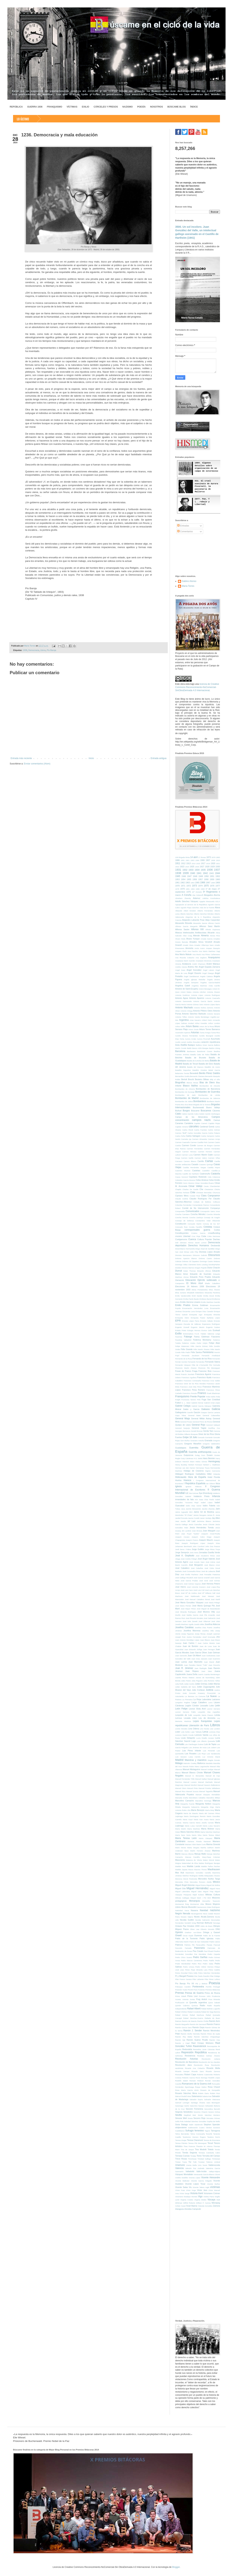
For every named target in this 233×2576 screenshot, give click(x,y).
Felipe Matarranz (182, 1346)
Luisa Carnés (194, 1757)
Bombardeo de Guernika (207, 1092)
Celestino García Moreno (185, 1180)
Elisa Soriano (180, 1293)
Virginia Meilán (200, 2200)
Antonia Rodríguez (212, 995)
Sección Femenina (194, 2109)
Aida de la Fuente (207, 908)
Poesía (214, 1983)
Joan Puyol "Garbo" (190, 1534)
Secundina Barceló (212, 2109)
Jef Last (191, 1521)
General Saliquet (213, 1425)
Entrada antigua (158, 758)
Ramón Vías (214, 2040)
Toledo (211, 2149)
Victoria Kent (196, 2193)
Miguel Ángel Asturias (185, 1885)
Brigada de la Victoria (202, 1105)
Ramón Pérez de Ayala (210, 2034)
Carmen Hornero (205, 1152)
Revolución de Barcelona (186, 2062)
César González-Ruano (204, 1183)
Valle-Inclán (201, 2171)
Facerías (178, 1337)
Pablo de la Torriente (186, 1938)
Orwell (178, 1935)
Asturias (195, 1032)
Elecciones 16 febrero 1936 (189, 1286)
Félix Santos (196, 1352)
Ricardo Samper (182, 2071)
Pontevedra (198, 1986)
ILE (186, 1493)
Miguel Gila (180, 1888)
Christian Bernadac (204, 1193)
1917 (203, 863)
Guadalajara (180, 1448)
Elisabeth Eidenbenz (195, 1293)
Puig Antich (201, 1999)
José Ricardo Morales (194, 1618)
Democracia (33, 650)
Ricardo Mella (213, 2068)
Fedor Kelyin (202, 1343)
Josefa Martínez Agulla (184, 1624)
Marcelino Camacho (184, 1800)
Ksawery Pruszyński (207, 1693)
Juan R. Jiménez (184, 1668)
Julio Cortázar (198, 1690)
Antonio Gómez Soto (194, 1004)
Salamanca (197, 2096)
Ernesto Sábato (206, 1321)
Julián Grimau (201, 1684)
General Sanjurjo (182, 1428)
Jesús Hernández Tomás (202, 1527)
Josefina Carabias (184, 1627)
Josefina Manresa (191, 1630)
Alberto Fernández (205, 911)
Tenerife (209, 2134)
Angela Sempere (191, 983)
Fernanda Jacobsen (190, 1356)
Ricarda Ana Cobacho (195, 2068)
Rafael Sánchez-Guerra (193, 2018)
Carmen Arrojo (214, 1139)
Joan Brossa (197, 1531)
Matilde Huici (180, 1866)
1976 (212, 886)
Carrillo (200, 1161)
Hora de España (197, 1477)
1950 (206, 876)
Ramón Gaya (198, 2027)
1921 (218, 863)
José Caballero (182, 1568)
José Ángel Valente (206, 1559)
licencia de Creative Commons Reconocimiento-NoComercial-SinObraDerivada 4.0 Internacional (197, 687)
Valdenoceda (214, 2165)
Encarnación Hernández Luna (195, 1308)
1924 (187, 867)
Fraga (194, 1371)
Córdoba (208, 1227)
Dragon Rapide (201, 1268)
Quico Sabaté (214, 2003)
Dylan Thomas (189, 1271)
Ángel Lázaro (208, 970)
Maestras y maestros (196, 1760)
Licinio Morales (181, 1729)
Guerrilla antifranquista (200, 1452)
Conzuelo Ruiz (181, 1227)
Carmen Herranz (189, 1152)
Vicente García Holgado (201, 2181)
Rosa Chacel (214, 2087)
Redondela (187, 2049)
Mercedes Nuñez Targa (209, 1879)
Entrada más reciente (21, 758)
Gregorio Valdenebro (211, 1444)
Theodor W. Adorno (204, 2146)
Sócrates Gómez (213, 2118)
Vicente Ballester (182, 2181)
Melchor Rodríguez (190, 1876)
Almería (205, 935)
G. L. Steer (186, 1403)
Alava (217, 907)
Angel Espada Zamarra (209, 967)
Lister (177, 1732)
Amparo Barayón (213, 948)
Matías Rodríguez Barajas (209, 1863)
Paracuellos (200, 1945)
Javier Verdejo (205, 1518)
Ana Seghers (201, 958)
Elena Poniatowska (200, 1290)
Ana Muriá (196, 954)
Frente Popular (197, 1396)
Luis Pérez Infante (191, 1750)
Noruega (216, 1923)
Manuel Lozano (190, 1782)
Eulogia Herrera (193, 1330)
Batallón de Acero (212, 1067)
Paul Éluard (208, 1951)
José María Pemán (183, 1606)
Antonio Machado (184, 1007)
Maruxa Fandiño (192, 1857)
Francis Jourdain (187, 1374)
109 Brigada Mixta (182, 857)
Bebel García (214, 1070)
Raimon (178, 2021)
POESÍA (141, 106)
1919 (208, 863)
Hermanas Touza (203, 1468)
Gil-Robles (179, 1434)
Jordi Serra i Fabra (183, 1549)
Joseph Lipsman (213, 1634)
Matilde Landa (193, 1866)
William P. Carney (203, 2203)
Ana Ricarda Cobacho (184, 958)
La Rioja (197, 1699)
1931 (178, 869)
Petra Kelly (192, 1973)
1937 (217, 869)
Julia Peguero (197, 1681)
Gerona (217, 1431)
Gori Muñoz (185, 1441)
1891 (183, 860)
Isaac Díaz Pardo (206, 1499)
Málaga (178, 1763)
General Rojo (198, 1425)
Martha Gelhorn (207, 1848)
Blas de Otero (207, 1082)
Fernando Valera (212, 1362)
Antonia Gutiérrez (182, 995)
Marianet (207, 1841)
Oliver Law (194, 1929)
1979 (182, 889)
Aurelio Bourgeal (206, 1036)
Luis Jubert (211, 1747)
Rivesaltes (179, 2075)
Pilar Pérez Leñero (212, 1979)
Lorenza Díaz (214, 1732)
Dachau (216, 1239)
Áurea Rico (215, 1033)
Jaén (218, 1509)
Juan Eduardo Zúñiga (193, 1649)
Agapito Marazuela (207, 901)
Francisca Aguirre (203, 1374)
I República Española (194, 1483)
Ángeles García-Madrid (210, 983)
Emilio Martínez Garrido (210, 1302)
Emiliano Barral (205, 1299)
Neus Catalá (208, 1914)
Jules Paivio (186, 1681)
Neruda (186, 1913)
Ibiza (218, 1483)
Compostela (180, 1211)
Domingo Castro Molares (210, 1261)
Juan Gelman (214, 1652)
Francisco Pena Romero (193, 1390)
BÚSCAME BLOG (176, 106)
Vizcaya (211, 2199)
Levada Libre (190, 1718)
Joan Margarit (209, 1531)
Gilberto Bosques (191, 1434)
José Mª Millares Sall (206, 1593)
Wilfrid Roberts (189, 2203)
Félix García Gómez (199, 1346)
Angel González (194, 970)
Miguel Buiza (200, 1885)
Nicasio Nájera (187, 1917)
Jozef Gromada (208, 1637)
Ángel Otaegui (208, 973)
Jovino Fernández (194, 1637)
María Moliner (207, 1829)
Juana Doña (191, 1674)
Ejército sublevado (207, 1280)
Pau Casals (198, 1951)
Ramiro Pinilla (202, 2021)
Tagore (207, 2131)
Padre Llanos (214, 1942)
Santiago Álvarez (198, 2103)
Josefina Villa (208, 1631)
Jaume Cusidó (193, 1518)
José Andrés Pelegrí (189, 1559)
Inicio (91, 758)
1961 (177, 882)
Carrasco (178, 1161)
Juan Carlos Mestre (206, 1643)
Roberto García (188, 2078)
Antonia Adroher (199, 992)
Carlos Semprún (207, 1136)
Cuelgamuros (181, 1239)
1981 (188, 889)
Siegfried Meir (190, 2115)
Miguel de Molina (213, 1885)
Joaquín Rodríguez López (193, 1543)
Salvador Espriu (196, 2099)
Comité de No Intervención (195, 1208)
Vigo (200, 2196)
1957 (200, 879)
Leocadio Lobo (207, 1705)
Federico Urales (188, 1343)
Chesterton (208, 1189)
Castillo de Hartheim (190, 1174)
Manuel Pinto (192, 1788)
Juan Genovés (181, 1656)
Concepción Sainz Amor (210, 1211)
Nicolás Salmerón (202, 1920)
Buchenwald (198, 1107)
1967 (208, 882)
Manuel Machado (205, 1782)
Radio (202, 2005)
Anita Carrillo (214, 986)
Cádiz (178, 1113)
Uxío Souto (202, 2165)
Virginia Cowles (186, 2200)
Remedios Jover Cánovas (204, 2049)
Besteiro (198, 1079)
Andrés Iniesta (181, 967)
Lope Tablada (196, 1732)
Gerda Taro (208, 1431)
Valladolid (190, 2171)
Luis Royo (201, 1754)
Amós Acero (199, 948)
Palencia (179, 1945)
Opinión (179, 1932)
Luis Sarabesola (213, 1754)
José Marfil (215, 1599)
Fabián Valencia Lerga (210, 1334)
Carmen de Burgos (205, 1145)
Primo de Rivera (212, 1993)
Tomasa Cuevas (182, 2156)
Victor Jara (202, 2190)
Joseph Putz (180, 1637)
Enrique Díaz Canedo (204, 1311)
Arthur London (214, 1023)
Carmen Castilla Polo (198, 1142)
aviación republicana (210, 1042)
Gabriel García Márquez (201, 1406)
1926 (197, 867)
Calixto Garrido (187, 1114)
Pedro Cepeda (213, 1954)
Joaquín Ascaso (182, 1537)
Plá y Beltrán (201, 1984)
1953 (177, 879)
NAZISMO (127, 106)
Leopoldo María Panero (203, 1715)
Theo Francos (189, 2146)
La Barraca (189, 1696)
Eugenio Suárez (213, 1327)
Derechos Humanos (198, 1245)
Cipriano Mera (181, 1196)
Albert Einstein (190, 911)
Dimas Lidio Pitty (191, 1252)
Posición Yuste (181, 1990)
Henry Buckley (181, 1465)
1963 (187, 882)
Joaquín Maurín (206, 1540)
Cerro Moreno (188, 1183)
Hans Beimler (209, 1458)
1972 (188, 886)
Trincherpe (192, 2159)
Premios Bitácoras (212, 1990)
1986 (198, 889)
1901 (187, 860)
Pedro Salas (208, 1964)
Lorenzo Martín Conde (184, 1735)
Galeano (205, 1409)
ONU (217, 1929)
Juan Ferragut (209, 1649)
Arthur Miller (180, 1026)
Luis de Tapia (210, 1744)
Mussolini (192, 1907)
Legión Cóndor (192, 1705)
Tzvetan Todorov (205, 2162)
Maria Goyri (188, 1819)
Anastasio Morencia (203, 961)
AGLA (217, 901)
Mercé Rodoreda (190, 1879)
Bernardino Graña (182, 1076)
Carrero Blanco (190, 1161)
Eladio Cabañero (212, 1283)
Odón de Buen (206, 1926)
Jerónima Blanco (204, 1521)
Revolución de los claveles (209, 2062)
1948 (195, 876)
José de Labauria (208, 1571)
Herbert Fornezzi (195, 1465)
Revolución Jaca (183, 2065)
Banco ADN (197, 1048)
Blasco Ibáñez (190, 1085)
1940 (192, 873)
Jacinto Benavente (193, 1509)
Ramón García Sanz (183, 2027)
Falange (188, 1336)
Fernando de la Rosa (183, 1359)
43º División (197, 892)
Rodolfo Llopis (214, 2078)
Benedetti (194, 1073)
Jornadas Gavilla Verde (209, 1552)
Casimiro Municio (182, 1171)
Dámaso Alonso (186, 1243)
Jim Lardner (186, 1531)
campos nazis (201, 1119)
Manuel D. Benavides (194, 1776)
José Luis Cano (186, 1590)
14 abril (194, 857)
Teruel (210, 2143)
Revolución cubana (211, 2059)
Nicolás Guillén (187, 1920)
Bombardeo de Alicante (209, 1086)
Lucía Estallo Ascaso (205, 1738)
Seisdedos (188, 2112)
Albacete (178, 911)
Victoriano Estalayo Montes (186, 2197)
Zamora (216, 2206)
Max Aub (179, 1872)
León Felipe (181, 1708)
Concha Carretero (182, 1214)
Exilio (178, 1333)
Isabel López (206, 1502)
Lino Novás (204, 1729)
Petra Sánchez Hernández (209, 1973)
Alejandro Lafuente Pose (193, 920)
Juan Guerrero (214, 1659)
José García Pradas (189, 1581)
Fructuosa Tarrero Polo (191, 1400)
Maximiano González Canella (198, 1873)
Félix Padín (185, 1352)
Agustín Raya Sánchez (189, 908)
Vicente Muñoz (213, 2184)
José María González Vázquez (189, 1602)
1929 (212, 866)
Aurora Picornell (203, 1039)
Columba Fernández (183, 1205)
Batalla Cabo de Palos (200, 1055)
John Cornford (198, 1546)
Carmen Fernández (195, 1149)
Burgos (186, 1110)
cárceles (194, 1126)
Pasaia (209, 1945)
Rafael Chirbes (181, 2012)
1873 (208, 857)
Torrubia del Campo (211, 2156)
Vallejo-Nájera (214, 2171)
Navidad (204, 1910)
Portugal (216, 1987)
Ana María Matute (183, 954)
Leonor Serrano (213, 1709)
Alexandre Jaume (200, 923)
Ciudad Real (195, 1196)
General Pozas (186, 1422)
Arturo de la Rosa (206, 1026)
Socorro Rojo (199, 2118)
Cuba (203, 1236)
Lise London (215, 1729)
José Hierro (180, 1587)
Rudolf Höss (186, 2096)
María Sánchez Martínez (210, 1832)
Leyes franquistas (202, 1721)
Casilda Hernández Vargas (194, 1167)
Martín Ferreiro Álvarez (200, 1851)
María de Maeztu (191, 1813)
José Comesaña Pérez (191, 1571)
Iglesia (178, 1486)
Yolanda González (205, 2206)
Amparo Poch (181, 951)
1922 (177, 867)
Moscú (208, 1904)
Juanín (200, 1674)
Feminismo (208, 1352)
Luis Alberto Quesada (206, 1741)
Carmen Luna (187, 1155)
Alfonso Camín (214, 923)
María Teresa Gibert (211, 1835)
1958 (206, 879)
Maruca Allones (187, 1854)
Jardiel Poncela (181, 1518)
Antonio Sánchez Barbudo (194, 1014)
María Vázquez (205, 1838)
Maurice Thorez (200, 1870)
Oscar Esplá (188, 1936)
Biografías (180, 1082)
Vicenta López (194, 2178)
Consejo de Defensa (184, 1221)
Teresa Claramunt (195, 2140)
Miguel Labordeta (182, 1891)
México (216, 1882)
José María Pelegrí (212, 1603)
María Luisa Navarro (211, 1826)
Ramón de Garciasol (198, 2024)
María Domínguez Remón (195, 1816)
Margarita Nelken (203, 1804)
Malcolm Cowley (190, 1763)
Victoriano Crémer (212, 2193)
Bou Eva (184, 1105)
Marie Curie (201, 1844)
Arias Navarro (195, 1020)
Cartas (209, 1161)
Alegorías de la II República (198, 917)
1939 (186, 873)
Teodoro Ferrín (213, 2137)
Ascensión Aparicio (182, 1033)
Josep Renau (200, 1634)
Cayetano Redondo (198, 1177)
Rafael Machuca (197, 2015)
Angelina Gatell (182, 985)
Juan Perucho (214, 1665)
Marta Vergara (193, 1848)
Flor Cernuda (214, 1365)
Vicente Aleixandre (210, 2177)
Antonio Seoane (213, 1014)
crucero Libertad (182, 1236)
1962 (182, 882)
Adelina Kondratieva (211, 898)
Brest (190, 1105)
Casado (194, 1164)
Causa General (181, 1177)
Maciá (217, 1757)
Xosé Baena (191, 2206)
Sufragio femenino (194, 2130)
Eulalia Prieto (180, 1330)
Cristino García (198, 1233)
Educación (190, 1280)
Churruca (216, 1193)
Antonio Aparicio (196, 998)
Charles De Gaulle (190, 1189)
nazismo (215, 1910)
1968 (213, 883)
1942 (205, 873)
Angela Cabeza (206, 976)
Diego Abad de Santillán (205, 1249)
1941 (198, 873)
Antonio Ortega (186, 1011)
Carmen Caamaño (182, 1142)
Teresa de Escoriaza (212, 2140)
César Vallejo (195, 1186)
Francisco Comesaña (192, 1381)
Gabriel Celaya (183, 1406)
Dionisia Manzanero (183, 1255)
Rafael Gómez (181, 2015)
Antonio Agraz (181, 998)
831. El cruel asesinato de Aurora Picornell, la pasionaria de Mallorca (206, 486)
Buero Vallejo (213, 1107)
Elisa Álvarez (214, 1290)
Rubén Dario (203, 2093)
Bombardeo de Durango (185, 1092)
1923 (182, 866)
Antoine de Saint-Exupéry (186, 989)
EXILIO (85, 106)
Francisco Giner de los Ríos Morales (190, 1384)
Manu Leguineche (202, 1766)
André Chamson (198, 964)
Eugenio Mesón (197, 1327)
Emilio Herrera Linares (190, 1302)
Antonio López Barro (212, 1004)
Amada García (206, 939)
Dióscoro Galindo (200, 1255)
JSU (218, 1637)
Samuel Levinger (182, 2103)
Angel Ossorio (194, 973)
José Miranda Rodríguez (185, 1612)
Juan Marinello (195, 1662)
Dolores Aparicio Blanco (186, 1258)
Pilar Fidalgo (215, 1976)
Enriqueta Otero (182, 1318)
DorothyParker (214, 1265)
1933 (190, 870)
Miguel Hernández (198, 1888)
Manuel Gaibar (201, 1779)
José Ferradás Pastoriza (209, 1574)
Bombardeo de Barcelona (208, 1089)
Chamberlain (215, 1186)
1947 (189, 876)
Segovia (178, 2112)
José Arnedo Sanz (196, 1562)
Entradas (183, 525)
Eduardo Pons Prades (200, 1277)
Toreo (199, 2156)
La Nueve (212, 1696)
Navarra (194, 1910)
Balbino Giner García (204, 1045)
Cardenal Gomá (207, 1127)
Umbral (217, 2162)
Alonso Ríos (215, 936)
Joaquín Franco (192, 1540)
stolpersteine (181, 2127)
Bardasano (191, 1051)
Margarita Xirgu (207, 1807)
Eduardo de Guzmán (200, 1274)
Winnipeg (216, 2203)
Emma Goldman (200, 1305)
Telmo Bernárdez (182, 2134)
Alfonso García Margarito (186, 926)
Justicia (209, 1690)
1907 (208, 860)
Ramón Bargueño (182, 2024)
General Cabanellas (211, 1415)
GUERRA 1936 (34, 106)
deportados (180, 1245)
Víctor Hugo (191, 2190)
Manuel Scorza (192, 1791)
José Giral (203, 1581)
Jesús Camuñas (195, 1524)
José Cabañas (197, 1568)
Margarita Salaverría (190, 1807)
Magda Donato (214, 1760)
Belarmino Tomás (182, 1073)
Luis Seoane (181, 1757)
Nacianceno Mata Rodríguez (208, 1907)
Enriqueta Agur (195, 1315)
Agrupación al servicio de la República (191, 905)
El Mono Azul (194, 1283)
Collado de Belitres (202, 1202)
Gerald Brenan (197, 1431)
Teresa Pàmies (181, 2143)
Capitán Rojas (214, 1123)
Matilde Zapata (181, 1870)
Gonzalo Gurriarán (205, 1437)
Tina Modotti (201, 2149)
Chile (192, 1192)
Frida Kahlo (210, 1397)
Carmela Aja (186, 1139)
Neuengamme (196, 1914)
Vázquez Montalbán (184, 2174)
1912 (183, 863)
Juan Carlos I (189, 1643)
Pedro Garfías (200, 1957)
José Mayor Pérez (188, 1609)
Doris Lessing (202, 1265)
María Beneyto (197, 1810)
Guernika (193, 1447)
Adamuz (196, 898)
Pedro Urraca (188, 1967)
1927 (202, 866)
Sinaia (190, 2118)
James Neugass (199, 1515)
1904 (197, 860)
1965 (197, 882)
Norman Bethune (204, 1923)
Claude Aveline (181, 1199)
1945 (177, 876)
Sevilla (178, 2115)
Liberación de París (199, 1725)
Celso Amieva (202, 1180)
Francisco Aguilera (189, 1377)
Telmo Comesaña (197, 2134)
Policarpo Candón (183, 1987)
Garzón (197, 1412)
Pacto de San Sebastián (199, 1942)
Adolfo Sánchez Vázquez (186, 901)
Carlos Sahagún (193, 1136)
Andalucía (186, 964)
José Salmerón (209, 1618)
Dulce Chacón (213, 1268)
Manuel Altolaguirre (191, 1769)
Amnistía (189, 948)
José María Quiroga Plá (203, 1606)
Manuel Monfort (190, 1785)
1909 (213, 860)
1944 (217, 873)
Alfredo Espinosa (212, 929)
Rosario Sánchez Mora (186, 2093)
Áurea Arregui (205, 1033)
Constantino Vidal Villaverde (207, 1221)
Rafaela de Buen (212, 2018)
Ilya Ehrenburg (205, 1493)
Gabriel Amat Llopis (212, 1403)
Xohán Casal (180, 2206)
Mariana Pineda (194, 1841)
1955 (189, 879)
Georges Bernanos (182, 1431)
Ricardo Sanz (198, 2071)
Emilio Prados (182, 1305)
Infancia (216, 1496)
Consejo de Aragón (212, 1217)
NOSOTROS (156, 106)
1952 (217, 876)
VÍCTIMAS (72, 106)
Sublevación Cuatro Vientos (200, 2128)
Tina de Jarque (187, 2149)
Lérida (217, 1715)
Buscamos (206, 1110)
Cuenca (192, 1239)
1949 (201, 876)
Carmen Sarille (187, 1158)
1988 (202, 889)
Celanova (216, 1177)
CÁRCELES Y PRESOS (106, 106)
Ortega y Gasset (211, 1932)
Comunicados (192, 1211)
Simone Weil (181, 2118)
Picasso (190, 1976)
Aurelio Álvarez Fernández (186, 1036)
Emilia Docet (208, 1296)
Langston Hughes (182, 1702)
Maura (190, 1870)
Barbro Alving (214, 1048)
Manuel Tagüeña (205, 1791)
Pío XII (190, 1983)
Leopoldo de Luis (183, 1715)
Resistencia (190, 2056)
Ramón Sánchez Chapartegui (207, 2037)
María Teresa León (186, 1838)
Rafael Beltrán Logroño (210, 2009)
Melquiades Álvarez (212, 1876)
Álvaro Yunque (193, 939)
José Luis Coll (198, 1590)
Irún (196, 1499)
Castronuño (205, 1174)
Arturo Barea (192, 1026)
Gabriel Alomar (197, 1403)
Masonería (180, 1860)
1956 (195, 879)
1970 (177, 886)
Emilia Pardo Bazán (191, 1299)
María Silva (196, 1835)
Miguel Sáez (196, 1891)
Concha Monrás (181, 1217)
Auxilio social (180, 1042)
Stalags (184, 2124)
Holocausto (180, 1477)
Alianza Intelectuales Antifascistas (190, 932)
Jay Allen (216, 1518)
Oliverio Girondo (207, 1929)
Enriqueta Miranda (212, 1315)
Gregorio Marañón (192, 1444)
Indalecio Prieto (202, 1496)
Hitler (209, 1474)
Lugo (193, 1741)
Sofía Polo (179, 2121)
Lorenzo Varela (201, 1735)
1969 (217, 882)
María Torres (188, 586)
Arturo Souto (193, 1029)
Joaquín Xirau (213, 1543)
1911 (177, 863)
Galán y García (191, 1409)
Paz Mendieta (200, 1954)
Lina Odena (193, 1729)
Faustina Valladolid (183, 1340)
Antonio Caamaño (212, 998)
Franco (202, 1393)
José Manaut (208, 1596)
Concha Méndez (198, 1214)
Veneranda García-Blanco (204, 2174)
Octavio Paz (180, 1926)
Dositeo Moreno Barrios (184, 1268)
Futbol (178, 1403)
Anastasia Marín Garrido (185, 961)
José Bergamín (196, 1565)
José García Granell (201, 1578)
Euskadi (216, 1330)
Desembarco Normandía (185, 1249)
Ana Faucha (193, 951)
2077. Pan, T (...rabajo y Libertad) (202, 501)
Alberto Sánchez (186, 914)
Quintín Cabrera (182, 2006)
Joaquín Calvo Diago (202, 1537)
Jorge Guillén (198, 1549)
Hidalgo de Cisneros (194, 1471)
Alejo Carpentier (212, 920)
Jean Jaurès (180, 1521)
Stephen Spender (212, 2124)
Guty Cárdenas (187, 1458)
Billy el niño (215, 1079)
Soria (177, 2124)
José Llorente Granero (196, 1587)
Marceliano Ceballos (197, 1798)
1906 (202, 860)
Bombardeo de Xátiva (184, 1101)
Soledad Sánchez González (195, 2121)
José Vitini (215, 1621)
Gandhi (190, 1412)
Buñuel (178, 1111)
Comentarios (185, 531)
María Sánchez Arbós (190, 1832)
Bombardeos (199, 1101)
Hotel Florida (214, 1477)
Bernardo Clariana (197, 1076)
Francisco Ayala (204, 1377)
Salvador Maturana (212, 2099)
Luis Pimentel (209, 1751)
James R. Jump (213, 1515)
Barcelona (180, 1051)
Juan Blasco (205, 1640)
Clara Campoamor (210, 1195)
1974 (200, 886)
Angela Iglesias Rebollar (194, 980)
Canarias (179, 1123)
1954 (183, 879)
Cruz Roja (196, 1236)
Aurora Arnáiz (190, 1039)
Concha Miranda (213, 1214)
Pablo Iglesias (206, 1938)
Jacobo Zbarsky (208, 1509)
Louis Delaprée (188, 1738)
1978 (177, 889)
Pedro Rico (196, 1964)
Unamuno (180, 2165)
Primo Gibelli (180, 1996)
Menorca (178, 1879)
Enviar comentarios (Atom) (37, 763)
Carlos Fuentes (200, 1130)
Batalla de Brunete (195, 1057)
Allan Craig (187, 936)
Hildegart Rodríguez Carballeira (190, 1474)
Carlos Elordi (187, 1130)
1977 (217, 886)
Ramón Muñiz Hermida (190, 2034)
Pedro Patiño (208, 1960)
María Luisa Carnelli (193, 1826)
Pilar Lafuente (198, 1979)
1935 (203, 870)
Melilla (201, 1876)
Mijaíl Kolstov (198, 1895)
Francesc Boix (205, 1371)
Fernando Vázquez (183, 1365)
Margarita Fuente (187, 1804)
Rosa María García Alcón (187, 2090)
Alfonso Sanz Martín (209, 926)
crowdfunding (214, 1233)
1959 (212, 879)
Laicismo (216, 1699)
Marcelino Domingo (203, 1801)
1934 (197, 870)
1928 (207, 866)
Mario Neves (180, 1848)
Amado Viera (188, 945)
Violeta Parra (208, 2197)
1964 (192, 883)
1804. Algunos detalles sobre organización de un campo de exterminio (206, 467)
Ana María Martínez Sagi (209, 951)
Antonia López (197, 995)
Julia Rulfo (179, 1684)
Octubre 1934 (193, 1926)
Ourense (198, 1935)
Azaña (183, 1045)
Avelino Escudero (194, 1042)
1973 (194, 885)
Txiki (195, 2162)
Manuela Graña (181, 1798)
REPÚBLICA (16, 106)
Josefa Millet (199, 1624)
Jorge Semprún (182, 1552)
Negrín (178, 1913)
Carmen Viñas (214, 1158)
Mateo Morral (208, 1860)
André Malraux (213, 964)
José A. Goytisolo (184, 1555)
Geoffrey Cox (214, 1428)
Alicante (211, 932)
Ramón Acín (214, 2021)
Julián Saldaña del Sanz (185, 1687)
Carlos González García (197, 1133)
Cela (209, 1177)
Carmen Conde (189, 1145)
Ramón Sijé (180, 2040)
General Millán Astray (201, 1418)
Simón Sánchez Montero (209, 2115)
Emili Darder (197, 1296)
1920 (213, 863)
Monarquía (194, 1901)
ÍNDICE (194, 106)
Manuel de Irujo (213, 1776)
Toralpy (193, 2156)
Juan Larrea (181, 1662)
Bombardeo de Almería (185, 1089)
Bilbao (206, 1079)
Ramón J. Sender (192, 2030)
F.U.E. (197, 1334)
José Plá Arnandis (207, 1615)
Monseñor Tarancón (211, 1901)
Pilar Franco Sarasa (183, 1979)
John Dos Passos (212, 1546)
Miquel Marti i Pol (198, 1898)
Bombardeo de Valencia (210, 1098)
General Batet (194, 1415)
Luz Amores (207, 1757)
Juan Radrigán (200, 1668)
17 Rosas (202, 857)
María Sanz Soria (183, 1835)
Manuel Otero (180, 1788)
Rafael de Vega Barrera (210, 2012)
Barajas (205, 1048)
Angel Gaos (180, 970)
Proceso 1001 (205, 1996)
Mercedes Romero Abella (201, 1882)
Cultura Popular (204, 1239)
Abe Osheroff (197, 895)
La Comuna (200, 1696)
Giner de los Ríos (206, 1434)
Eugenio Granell (182, 1327)
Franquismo (182, 1396)
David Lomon (201, 1243)
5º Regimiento (210, 892)
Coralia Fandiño (195, 1227)
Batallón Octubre (200, 1070)
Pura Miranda (214, 1999)
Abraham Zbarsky (183, 898)
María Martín (180, 1829)
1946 (183, 876)
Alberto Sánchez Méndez (204, 914)
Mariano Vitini (190, 1844)
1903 (192, 860)
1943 (211, 873)
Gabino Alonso (189, 581)
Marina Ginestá (213, 1844)
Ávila (177, 1045)
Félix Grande (187, 1349)
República (201, 2052)
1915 (198, 863)
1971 (183, 886)
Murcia (184, 1907)
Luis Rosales (190, 1753)
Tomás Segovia (189, 2152)
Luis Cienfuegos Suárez (194, 1744)
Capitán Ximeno (181, 1127)
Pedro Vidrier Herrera (204, 1967)
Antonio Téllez (181, 1017)
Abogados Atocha (212, 895)
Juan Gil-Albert (194, 1655)
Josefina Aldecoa (212, 1624)
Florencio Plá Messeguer (209, 1368)
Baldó (189, 1048)
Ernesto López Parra (190, 1321)
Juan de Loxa (205, 1646)
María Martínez (193, 1829)
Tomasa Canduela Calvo (209, 2153)
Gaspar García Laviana (210, 1412)
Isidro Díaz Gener (193, 1506)
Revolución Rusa (201, 2065)
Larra (210, 1702)
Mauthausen (214, 1869)
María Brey (209, 1810)
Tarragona (215, 2131)
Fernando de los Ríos (202, 1358)
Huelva (178, 1480)
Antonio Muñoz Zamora (203, 1008)
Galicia (216, 1409)
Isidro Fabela (209, 1505)
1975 (206, 885)
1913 (188, 863)
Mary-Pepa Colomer (211, 1857)
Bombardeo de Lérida (209, 1095)
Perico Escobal (181, 1973)
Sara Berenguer (213, 2103)
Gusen (210, 1455)
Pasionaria (199, 1948)
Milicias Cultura (212, 1894)
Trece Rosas (181, 2159)
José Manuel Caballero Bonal (197, 1599)
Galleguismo (180, 1412)
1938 (25, 650)
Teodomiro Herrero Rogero (194, 2137)
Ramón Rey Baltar (183, 2037)
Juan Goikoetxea (208, 1656)
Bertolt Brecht (187, 1079)
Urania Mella (191, 2165)
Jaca (183, 1509)
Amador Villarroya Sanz (204, 945)
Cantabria (188, 1123)
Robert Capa (190, 2074)
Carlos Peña (180, 1136)
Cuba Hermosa (213, 1236)
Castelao (196, 1170)
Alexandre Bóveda (183, 923)
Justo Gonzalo (189, 1693)
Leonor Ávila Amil (197, 1709)
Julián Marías (214, 1684)
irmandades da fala (184, 1499)
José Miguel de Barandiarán (208, 1609)
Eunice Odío (206, 1330)
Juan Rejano (192, 1671)
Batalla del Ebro (206, 1064)
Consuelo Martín (195, 1224)
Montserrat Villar (197, 1904)
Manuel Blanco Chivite (192, 1772)
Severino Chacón (200, 2112)
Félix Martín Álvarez (201, 1349)
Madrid (179, 1759)
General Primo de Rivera (202, 1422)
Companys (215, 1208)
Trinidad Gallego (204, 2159)
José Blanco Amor (212, 1565)
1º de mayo (211, 889)
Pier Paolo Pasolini (201, 1976)
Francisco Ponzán (189, 1393)
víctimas (215, 2187)
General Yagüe (199, 1428)
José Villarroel (204, 1621)
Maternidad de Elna (190, 1863)
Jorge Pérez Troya (212, 1549)
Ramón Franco (213, 2024)
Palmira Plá (189, 1945)
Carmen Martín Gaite (203, 1155)
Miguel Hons (215, 1888)
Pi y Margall (180, 1976)
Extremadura (188, 1334)
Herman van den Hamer (185, 1468)
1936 (210, 869)
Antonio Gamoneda (183, 1001)
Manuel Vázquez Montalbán (208, 1795)
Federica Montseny (202, 1340)
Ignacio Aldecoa (193, 1486)
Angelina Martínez (199, 986)
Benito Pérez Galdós (209, 1073)
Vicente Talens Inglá (201, 2187)
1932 (185, 870)
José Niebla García (190, 1615)
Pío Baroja (51, 650)
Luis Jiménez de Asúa (198, 1747)
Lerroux (178, 1718)
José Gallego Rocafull (184, 1578)
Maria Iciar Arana (201, 1819)
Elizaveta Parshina (212, 1293)
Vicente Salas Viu (183, 2187)
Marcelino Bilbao (213, 1798)
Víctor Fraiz (180, 2190)
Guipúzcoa (188, 1455)
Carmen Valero (201, 1158)
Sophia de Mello (213, 2121)
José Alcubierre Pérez (205, 1556)
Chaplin (178, 1189)
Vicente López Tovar (195, 2184)
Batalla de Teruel (190, 1064)
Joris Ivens (194, 1553)
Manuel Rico (180, 1791)
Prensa (179, 1992)
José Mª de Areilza (189, 1593)
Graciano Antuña (197, 1441)
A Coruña (186, 895)
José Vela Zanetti (190, 1621)
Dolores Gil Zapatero (190, 1261)
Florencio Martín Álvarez (186, 1368)
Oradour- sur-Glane (193, 1932)
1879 (213, 857)
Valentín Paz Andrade (194, 2168)
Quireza (194, 2006)
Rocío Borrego (201, 2078)
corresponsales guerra (197, 1230)
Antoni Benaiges (205, 989)
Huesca (187, 1480)
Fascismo (215, 1337)
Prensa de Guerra (194, 1993)
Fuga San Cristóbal (211, 1399)
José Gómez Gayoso (192, 1584)
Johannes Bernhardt (183, 1546)
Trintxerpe (216, 2159)
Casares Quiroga (206, 1164)
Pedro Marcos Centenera (191, 1960)
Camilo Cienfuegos (212, 1114)
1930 (217, 866)
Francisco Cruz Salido (211, 1381)
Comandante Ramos (200, 1205)
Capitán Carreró (200, 1123)
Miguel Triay (208, 1891)
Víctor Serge (185, 2193)
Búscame (195, 1111)
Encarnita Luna (189, 1311)
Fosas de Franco (183, 1371)
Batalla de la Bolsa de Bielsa (198, 1061)
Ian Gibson (210, 1483)
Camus (217, 1120)
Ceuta (206, 1186)
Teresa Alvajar (181, 2140)
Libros (42, 650)
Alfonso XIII (197, 929)
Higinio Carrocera (212, 1471)
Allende (196, 935)
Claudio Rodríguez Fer (201, 1198)
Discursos (214, 1254)
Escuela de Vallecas (192, 1324)
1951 (212, 876)
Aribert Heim (207, 1020)
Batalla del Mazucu (195, 1067)
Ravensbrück (199, 2046)
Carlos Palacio (214, 1133)
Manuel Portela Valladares (209, 1788)
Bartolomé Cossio (204, 1051)
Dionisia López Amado (209, 1252)
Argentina (184, 1020)
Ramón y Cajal (182, 2043)
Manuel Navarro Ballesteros (209, 1785)
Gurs (203, 1455)
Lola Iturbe (185, 1732)
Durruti (178, 1270)
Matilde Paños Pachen (210, 1866)
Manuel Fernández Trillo (185, 1779)
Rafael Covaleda (194, 2012)
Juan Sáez (206, 1671)
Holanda (216, 1474)
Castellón (206, 1171)
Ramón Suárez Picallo (197, 2040)
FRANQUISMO (54, 106)
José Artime (210, 1562)
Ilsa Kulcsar (193, 1493)
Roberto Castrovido (205, 2075)
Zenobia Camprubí (192, 2209)
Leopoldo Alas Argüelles (209, 1712)
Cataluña (215, 1173)
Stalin (191, 2125)
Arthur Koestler (201, 1023)
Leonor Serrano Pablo (185, 1712)
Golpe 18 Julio (190, 1437)
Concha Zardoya (196, 1217)
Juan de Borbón (190, 1646)
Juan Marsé (209, 1662)
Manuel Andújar (207, 1769)
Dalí (176, 1243)
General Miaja (182, 1418)
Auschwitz (215, 1039)
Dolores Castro (205, 1258)
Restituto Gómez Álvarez (208, 2056)
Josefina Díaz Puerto (203, 1627)
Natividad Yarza (182, 1910)
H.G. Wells (198, 1458)
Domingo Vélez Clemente (185, 1265)
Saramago (179, 2106)
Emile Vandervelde (183, 1296)
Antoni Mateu (185, 992)
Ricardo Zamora (213, 2071)
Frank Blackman (213, 1393)
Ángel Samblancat (191, 976)
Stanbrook (198, 2125)
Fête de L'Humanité (200, 1365)
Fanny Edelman (202, 1337)
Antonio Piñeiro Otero (202, 1011)
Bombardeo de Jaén (185, 1095)
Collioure (216, 1202)
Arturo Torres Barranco (209, 1029)
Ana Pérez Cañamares (210, 954)
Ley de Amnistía (207, 1718)
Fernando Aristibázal (211, 1356)
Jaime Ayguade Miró (184, 1512)
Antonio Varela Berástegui (198, 1017)
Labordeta (206, 1699)
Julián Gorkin (189, 1684)
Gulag (197, 1455)
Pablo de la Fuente (211, 1936)
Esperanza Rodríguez (211, 1324)
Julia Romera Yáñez (211, 1681)
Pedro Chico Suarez (183, 1957)
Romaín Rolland (197, 2081)
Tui (189, 2162)
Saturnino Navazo (197, 2106)
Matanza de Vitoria (194, 1860)
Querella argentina (198, 2002)
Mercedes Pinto (181, 1882)
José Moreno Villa (206, 1612)
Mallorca (201, 1763)
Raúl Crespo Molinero (202, 2043)
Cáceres (216, 1111)
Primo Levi (192, 1996)
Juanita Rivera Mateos (184, 1678)
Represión (187, 2052)
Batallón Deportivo (183, 1070)
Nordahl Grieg (190, 1923)
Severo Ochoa (214, 2112)
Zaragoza (179, 2209)
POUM (190, 1990)
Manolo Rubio (188, 1766)
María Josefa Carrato (205, 1823)
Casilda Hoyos (213, 1167)
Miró (209, 1898)
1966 (202, 882)
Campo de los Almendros (191, 1117)
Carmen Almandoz (199, 1139)
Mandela (209, 1763)
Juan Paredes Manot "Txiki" (195, 1665)
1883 (218, 857)
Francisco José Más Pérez (191, 1387)
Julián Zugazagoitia (206, 1687)
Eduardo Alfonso (204, 1271)
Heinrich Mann (188, 1462)
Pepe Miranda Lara (199, 1970)
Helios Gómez (201, 1462)
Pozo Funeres (199, 1990)
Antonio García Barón (202, 1001)
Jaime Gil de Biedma (204, 1512)
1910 (218, 860)
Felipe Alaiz (214, 1343)
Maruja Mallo (200, 1854)
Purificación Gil (181, 2003)
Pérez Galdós (214, 1970)
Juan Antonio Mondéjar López (187, 1640)
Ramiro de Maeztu (189, 2021)
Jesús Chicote (208, 1524)
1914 (193, 863)
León (217, 1705)
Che (201, 1189)
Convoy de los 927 (211, 1224)
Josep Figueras (187, 1634)
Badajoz (191, 1045)
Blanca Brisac (192, 1083)
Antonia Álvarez (213, 992)
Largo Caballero (199, 1702)
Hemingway (214, 1461)
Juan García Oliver (198, 1652)
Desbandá (215, 1245)
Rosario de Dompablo (210, 2090)
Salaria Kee (207, 2096)
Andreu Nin (193, 967)
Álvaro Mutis (180, 939)
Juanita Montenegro (212, 1674)
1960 (217, 879)
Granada (208, 1440)
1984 (193, 889)
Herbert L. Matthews (211, 1465)
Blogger (176, 2567)
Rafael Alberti (194, 2008)
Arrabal (191, 1023)
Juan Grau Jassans (199, 1659)
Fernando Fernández (196, 1362)
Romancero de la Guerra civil (196, 2083)
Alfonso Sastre (182, 929)
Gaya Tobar (180, 1415)
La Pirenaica (187, 1699)
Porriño (209, 1987)
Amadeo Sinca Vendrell (200, 942)
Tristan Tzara (181, 2162)
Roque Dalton (201, 2087)
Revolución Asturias (186, 2059)
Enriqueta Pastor (198, 1318)
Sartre (186, 2106)
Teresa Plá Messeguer (197, 2143)
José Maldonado (192, 1596)
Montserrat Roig (182, 1904)
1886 (177, 860)
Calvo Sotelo (199, 1114)
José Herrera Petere (210, 1584)
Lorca (205, 1731)
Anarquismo (214, 957)
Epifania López (213, 1318)
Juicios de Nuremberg (205, 1678)
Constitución (180, 1224)
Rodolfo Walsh (181, 2081)
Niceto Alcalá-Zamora (204, 1917)
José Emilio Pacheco (189, 1574)
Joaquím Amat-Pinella (210, 1534)
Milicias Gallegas (182, 1898)
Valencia (179, 2168)
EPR (178, 1320)
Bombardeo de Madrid (187, 1098)
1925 (192, 866)
